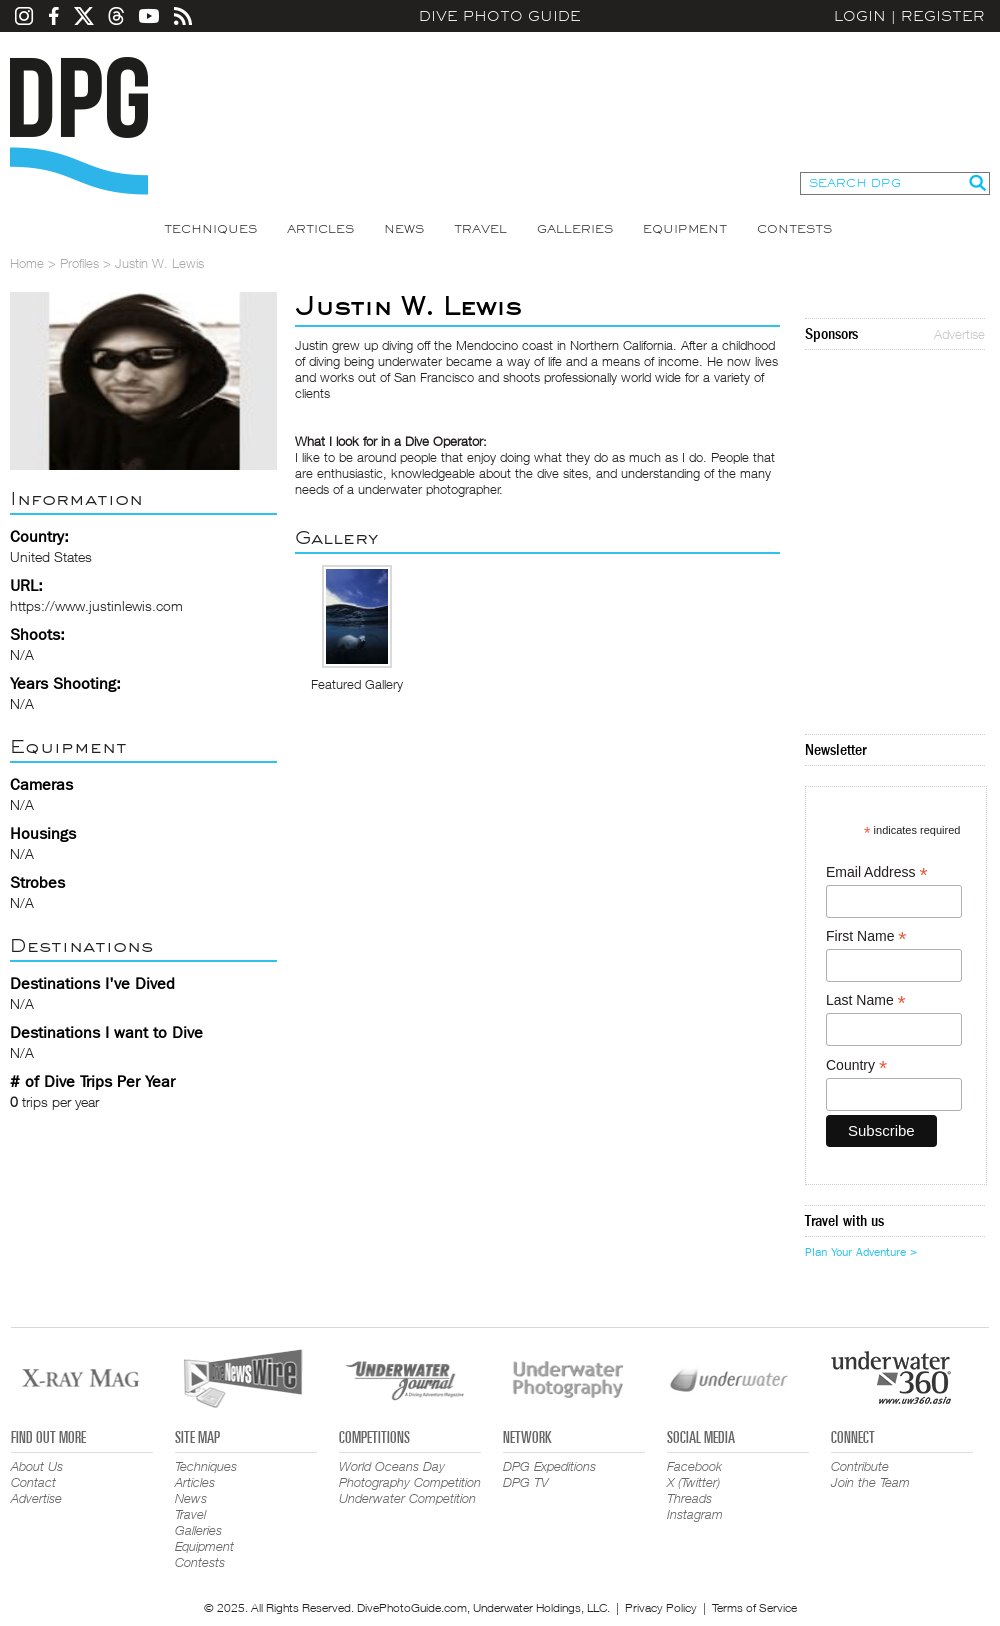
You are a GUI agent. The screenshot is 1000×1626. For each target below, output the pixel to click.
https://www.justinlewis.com (96, 605)
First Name (866, 936)
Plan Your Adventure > (861, 1252)
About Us (37, 1466)
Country (856, 1065)
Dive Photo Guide (500, 16)
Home (27, 263)
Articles (320, 229)
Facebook (694, 1466)
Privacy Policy (661, 1607)
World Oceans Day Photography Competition (410, 1474)
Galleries (575, 229)
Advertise (959, 334)
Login (860, 16)
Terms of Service (754, 1607)
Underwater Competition (407, 1498)
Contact (33, 1482)
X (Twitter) (693, 1482)
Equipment (685, 229)
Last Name (866, 1000)
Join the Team (870, 1482)
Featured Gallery (357, 684)
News (404, 229)
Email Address (877, 872)
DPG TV (526, 1482)
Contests (794, 229)
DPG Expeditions (549, 1466)
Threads (689, 1498)
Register (943, 16)
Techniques (210, 229)
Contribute (860, 1466)
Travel (480, 229)
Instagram (695, 1514)
